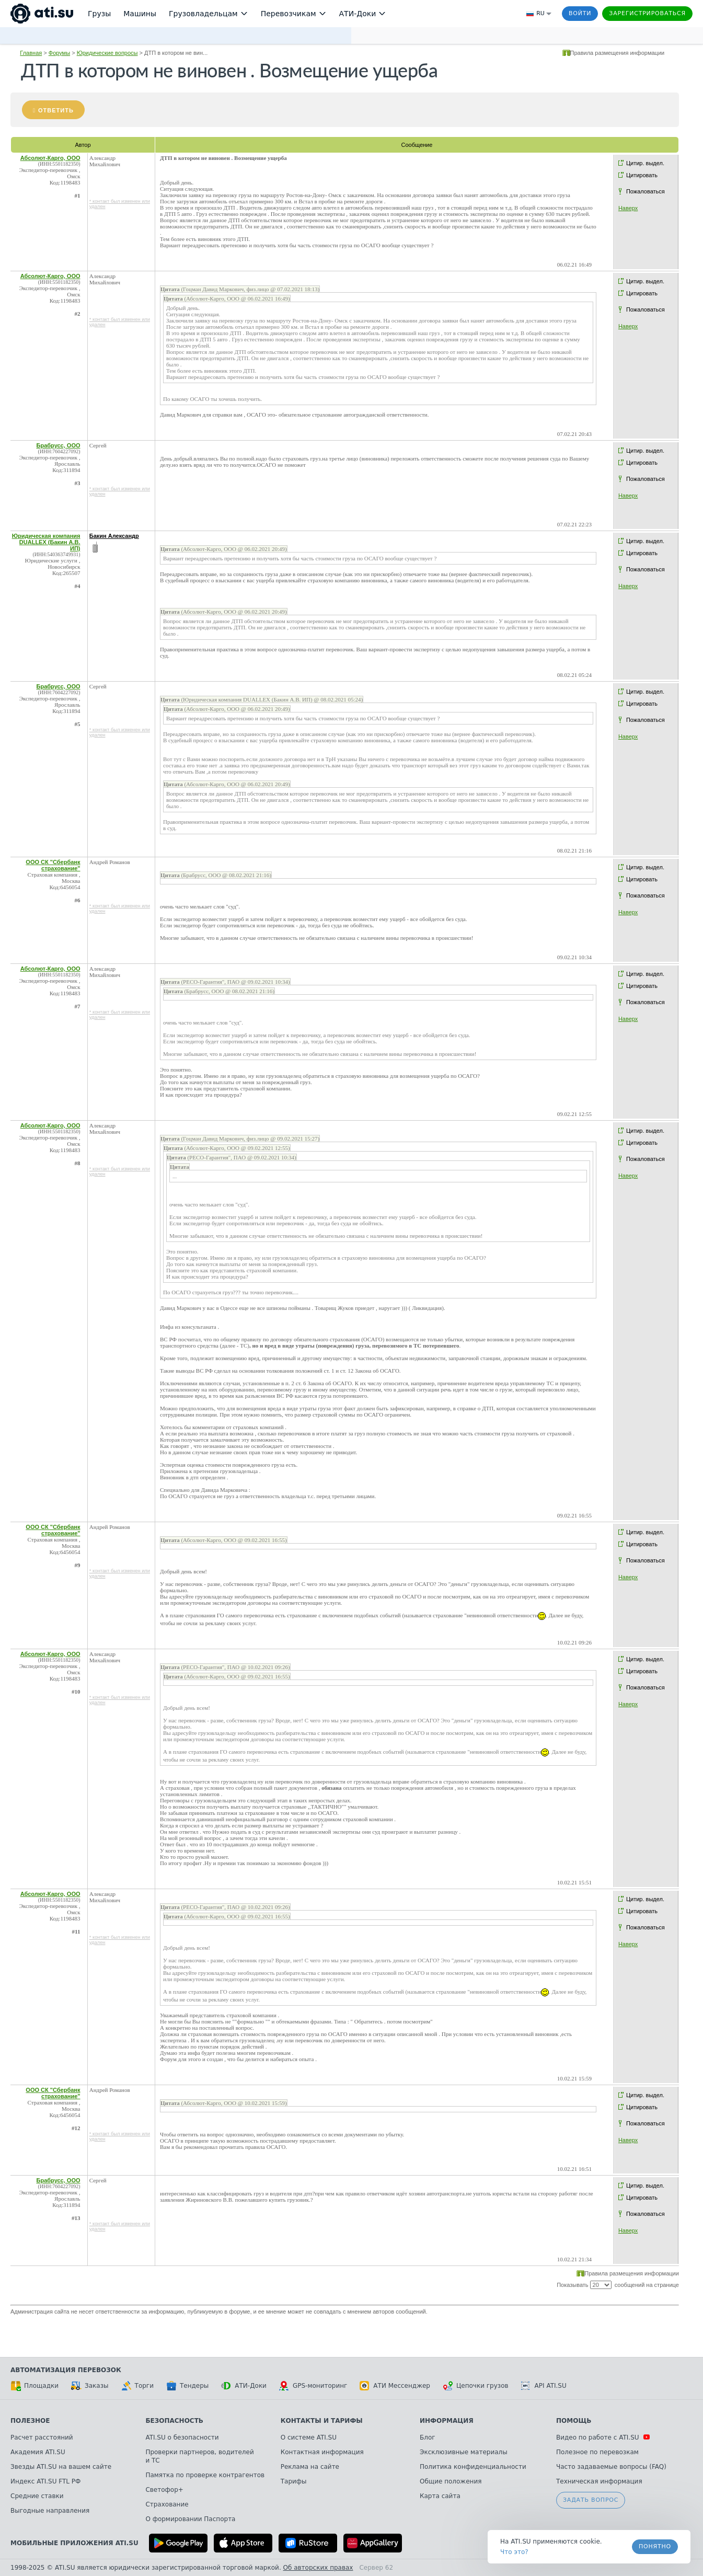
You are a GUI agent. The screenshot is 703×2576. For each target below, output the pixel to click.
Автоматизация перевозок (65, 2370)
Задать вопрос (590, 2500)
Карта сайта (440, 2496)
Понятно (655, 2546)
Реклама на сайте (310, 2466)
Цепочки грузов (476, 2385)
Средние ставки (37, 2496)
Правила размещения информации (617, 53)
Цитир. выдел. (645, 163)
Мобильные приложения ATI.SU (74, 2543)
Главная (31, 53)
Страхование (166, 2504)
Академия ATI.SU (37, 2452)
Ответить (56, 110)
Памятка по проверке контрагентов (204, 2475)
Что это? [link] (514, 2552)
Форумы (59, 53)
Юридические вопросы (107, 53)
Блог (427, 2437)
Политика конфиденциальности (473, 2466)
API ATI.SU (544, 2386)
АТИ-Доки (244, 2385)
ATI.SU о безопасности (181, 2437)
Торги (137, 2385)
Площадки (34, 2385)
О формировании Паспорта (190, 2519)
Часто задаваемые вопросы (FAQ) (611, 2466)
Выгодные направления (49, 2510)
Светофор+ (164, 2489)
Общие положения (450, 2481)
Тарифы (294, 2481)
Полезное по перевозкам (597, 2452)
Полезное (30, 2420)
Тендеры (187, 2385)
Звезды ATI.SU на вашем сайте (60, 2466)
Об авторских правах (318, 2567)
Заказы (90, 2385)
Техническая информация (599, 2481)
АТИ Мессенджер (395, 2385)
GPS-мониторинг (313, 2385)
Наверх (628, 208)
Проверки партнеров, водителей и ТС (199, 2456)
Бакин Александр (114, 536)
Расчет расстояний (41, 2437)
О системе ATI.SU (309, 2437)
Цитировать (642, 175)
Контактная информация (322, 2452)
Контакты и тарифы (322, 2420)
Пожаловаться (645, 191)
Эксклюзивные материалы (464, 2452)
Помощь (573, 2420)
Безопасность (174, 2420)
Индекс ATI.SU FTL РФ (45, 2481)
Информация (447, 2420)
